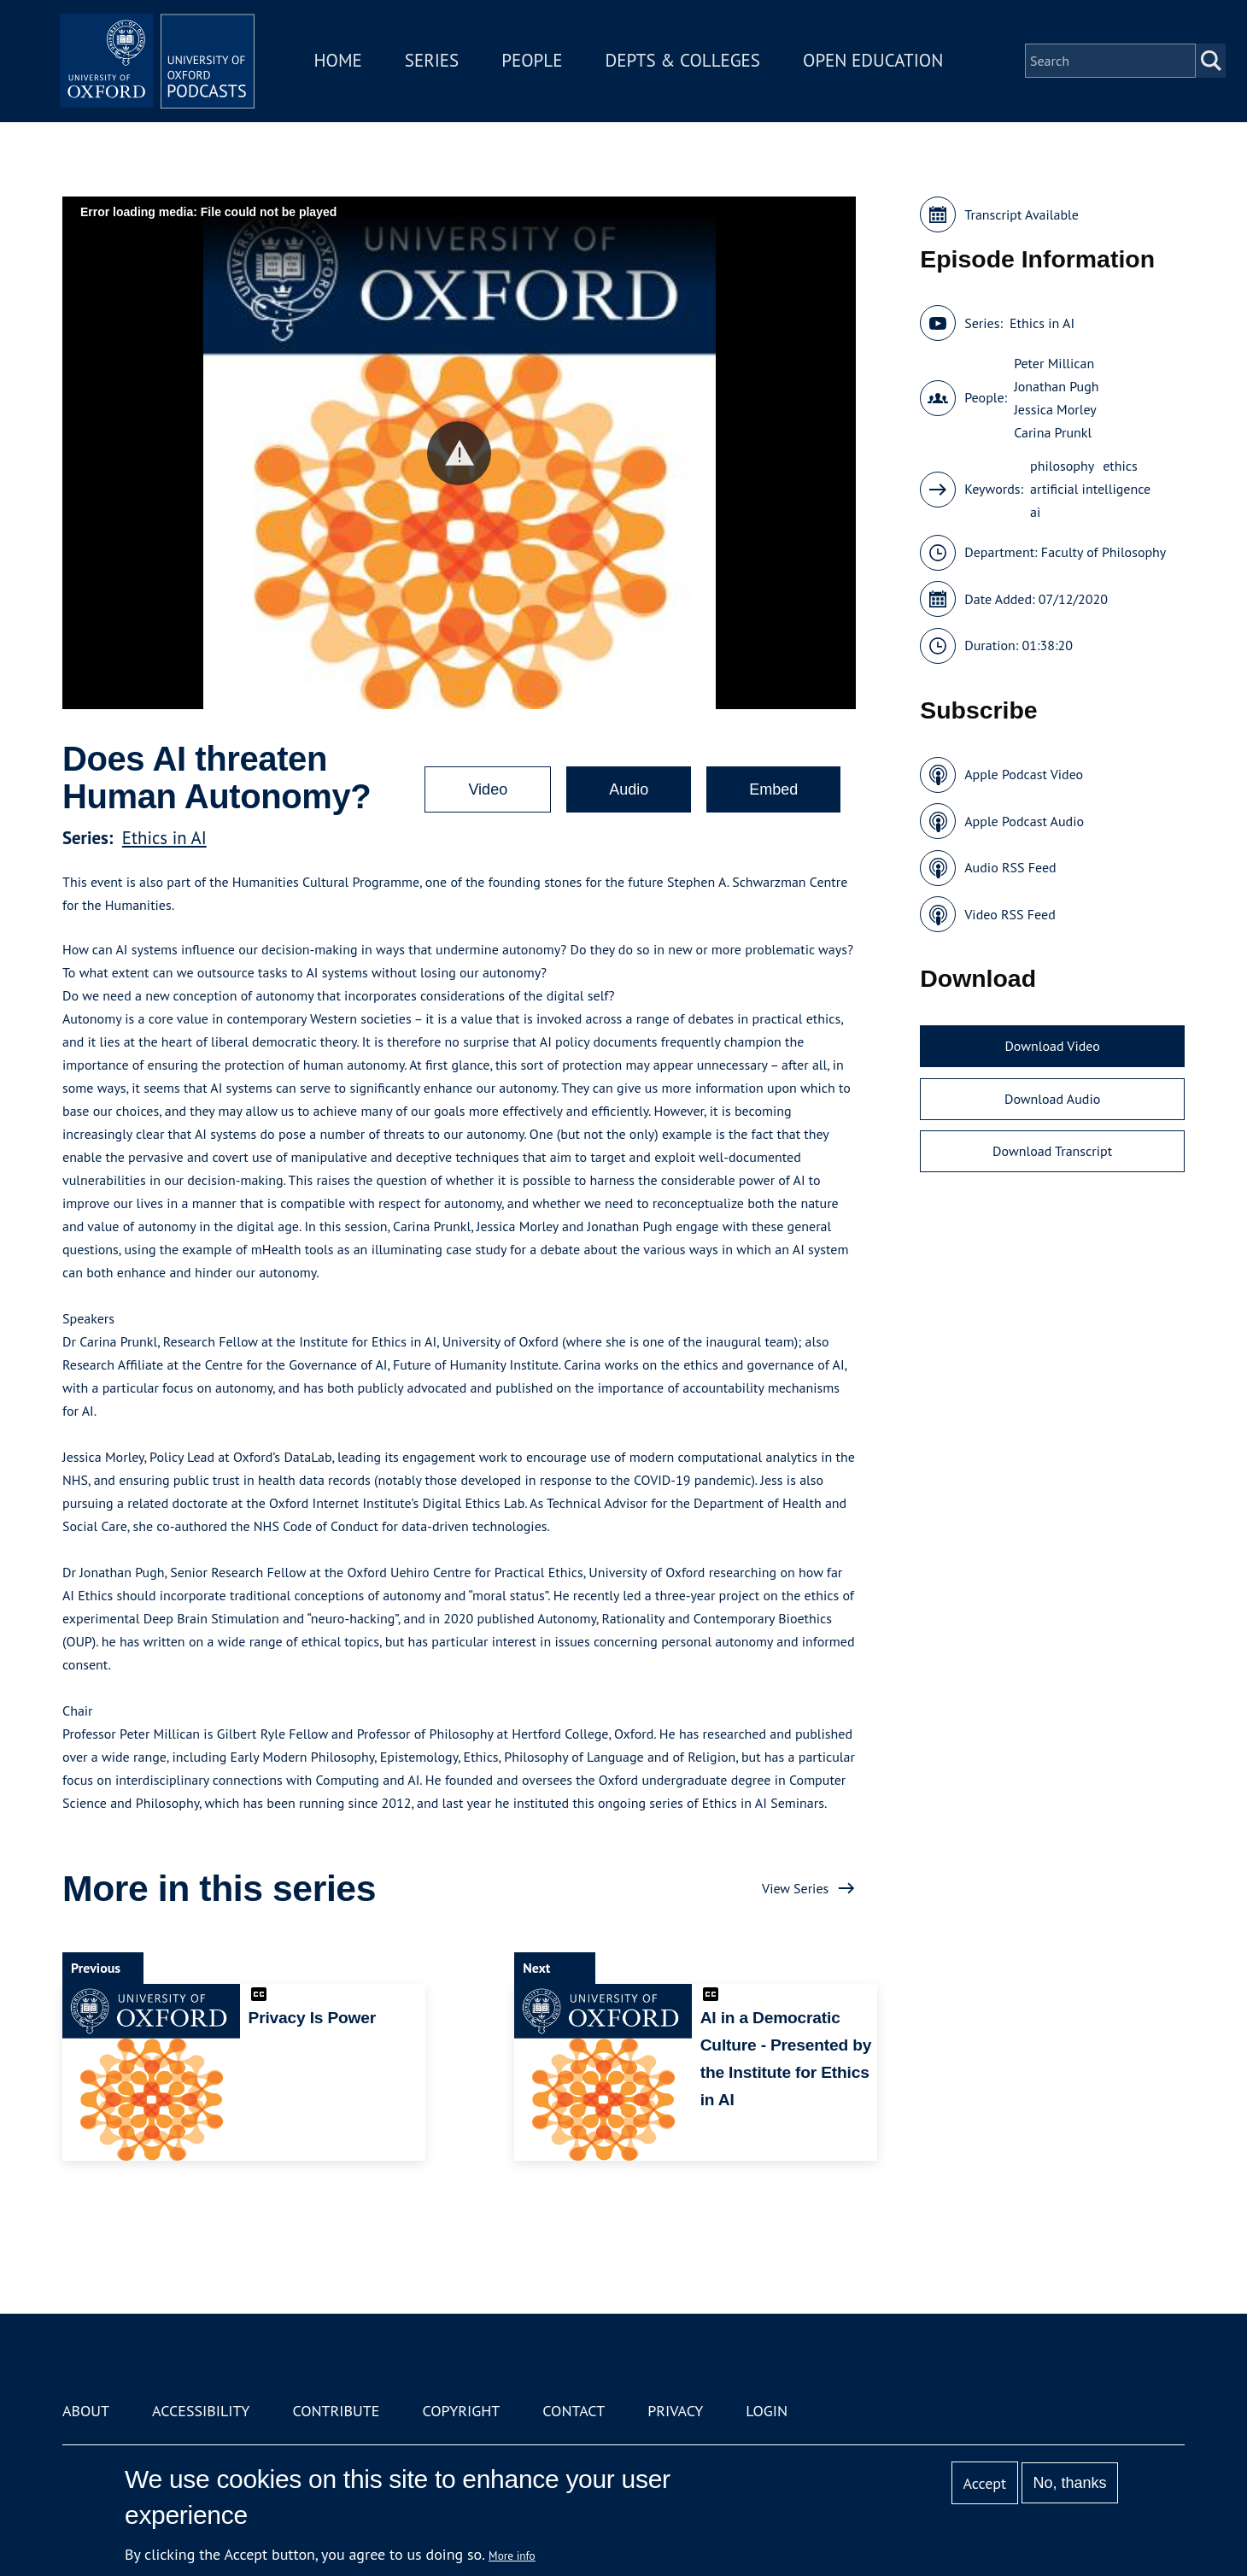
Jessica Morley (1055, 409)
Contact (573, 2411)
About (85, 2411)
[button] (459, 453)
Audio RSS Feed (1010, 867)
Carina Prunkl (1053, 432)
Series (437, 62)
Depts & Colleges (688, 62)
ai (1035, 511)
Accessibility (200, 2411)
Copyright (461, 2411)
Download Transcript (1052, 1150)
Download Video (1051, 1045)
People (536, 62)
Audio (628, 789)
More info (512, 2555)
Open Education (878, 62)
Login (766, 2411)
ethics (1120, 465)
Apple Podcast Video (1023, 774)
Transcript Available (1021, 214)
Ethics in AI (164, 837)
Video (487, 789)
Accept (984, 2483)
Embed (773, 789)
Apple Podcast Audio (1024, 821)
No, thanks (1069, 2482)
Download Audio (1052, 1098)
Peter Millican (1054, 363)
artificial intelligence (1090, 488)
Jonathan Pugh (1056, 386)
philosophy (1062, 465)
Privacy (675, 2411)
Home (343, 62)
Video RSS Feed (1010, 914)
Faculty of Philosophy (1103, 551)
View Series (795, 1888)
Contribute (335, 2411)
